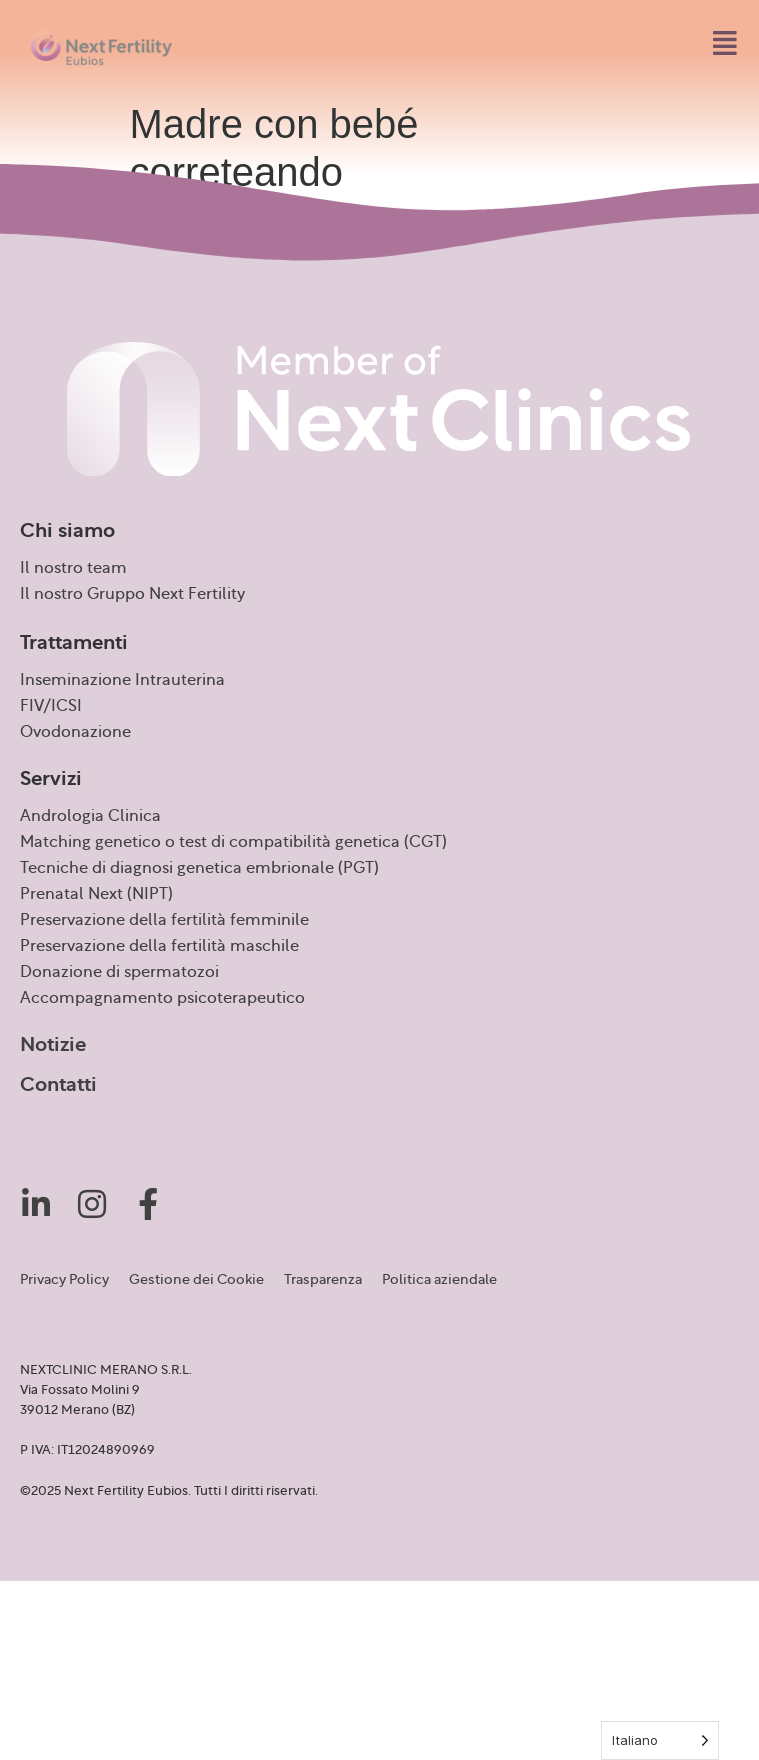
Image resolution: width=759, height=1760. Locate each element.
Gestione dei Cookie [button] (196, 1280)
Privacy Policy (64, 1280)
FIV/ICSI (51, 706)
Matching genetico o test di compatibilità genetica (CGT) (233, 842)
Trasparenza (323, 1280)
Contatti (58, 1085)
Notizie (53, 1045)
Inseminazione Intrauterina (122, 680)
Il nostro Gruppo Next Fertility (132, 594)
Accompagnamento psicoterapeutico (162, 998)
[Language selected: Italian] (660, 1740)
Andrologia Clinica (90, 816)
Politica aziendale (439, 1280)
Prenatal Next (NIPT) (96, 894)
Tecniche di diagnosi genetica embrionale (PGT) (199, 868)
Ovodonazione (75, 732)
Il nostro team (73, 568)
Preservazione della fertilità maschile (159, 946)
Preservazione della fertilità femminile (164, 920)
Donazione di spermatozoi (119, 972)
